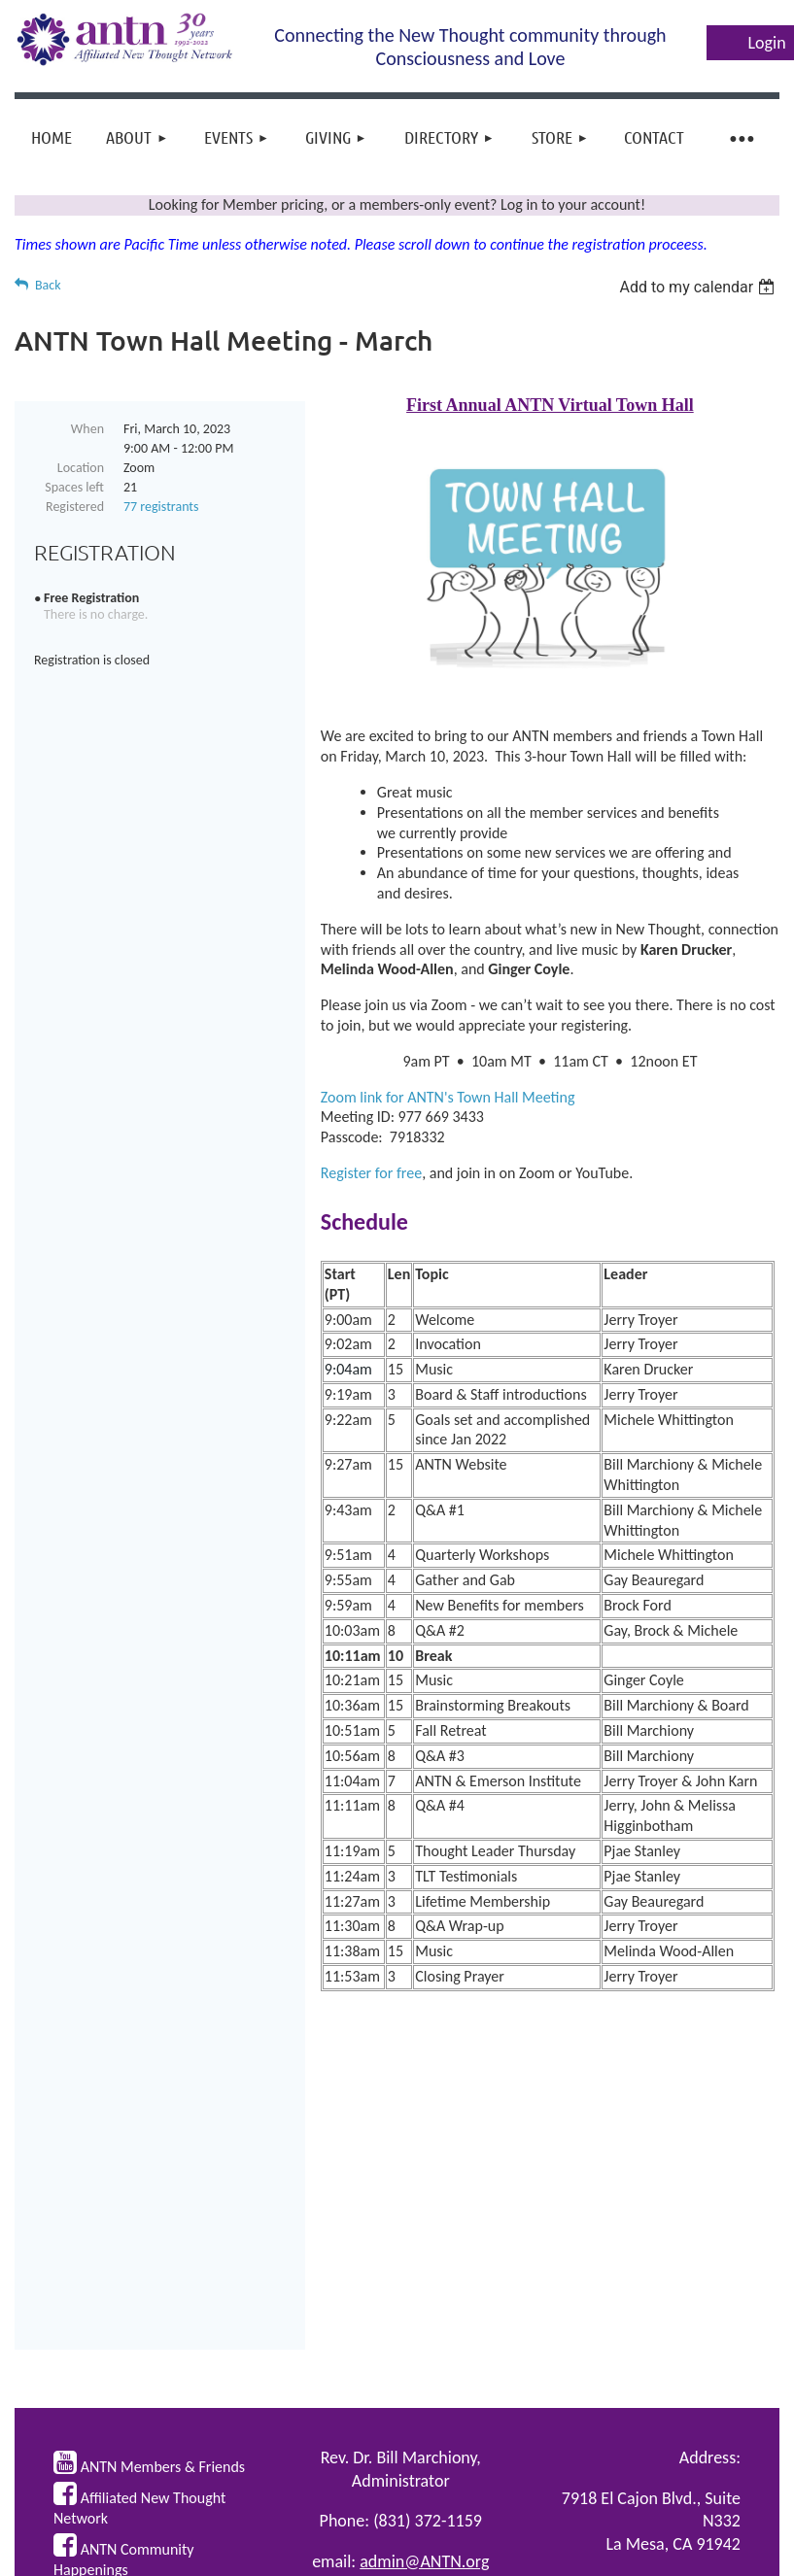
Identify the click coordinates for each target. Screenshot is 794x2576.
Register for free (371, 1173)
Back (48, 285)
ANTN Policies (691, 2370)
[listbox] (699, 287)
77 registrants (161, 506)
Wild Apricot (596, 2554)
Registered (75, 506)
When (87, 429)
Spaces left (74, 487)
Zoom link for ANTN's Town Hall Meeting (448, 1097)
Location (80, 467)
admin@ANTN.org (424, 2347)
